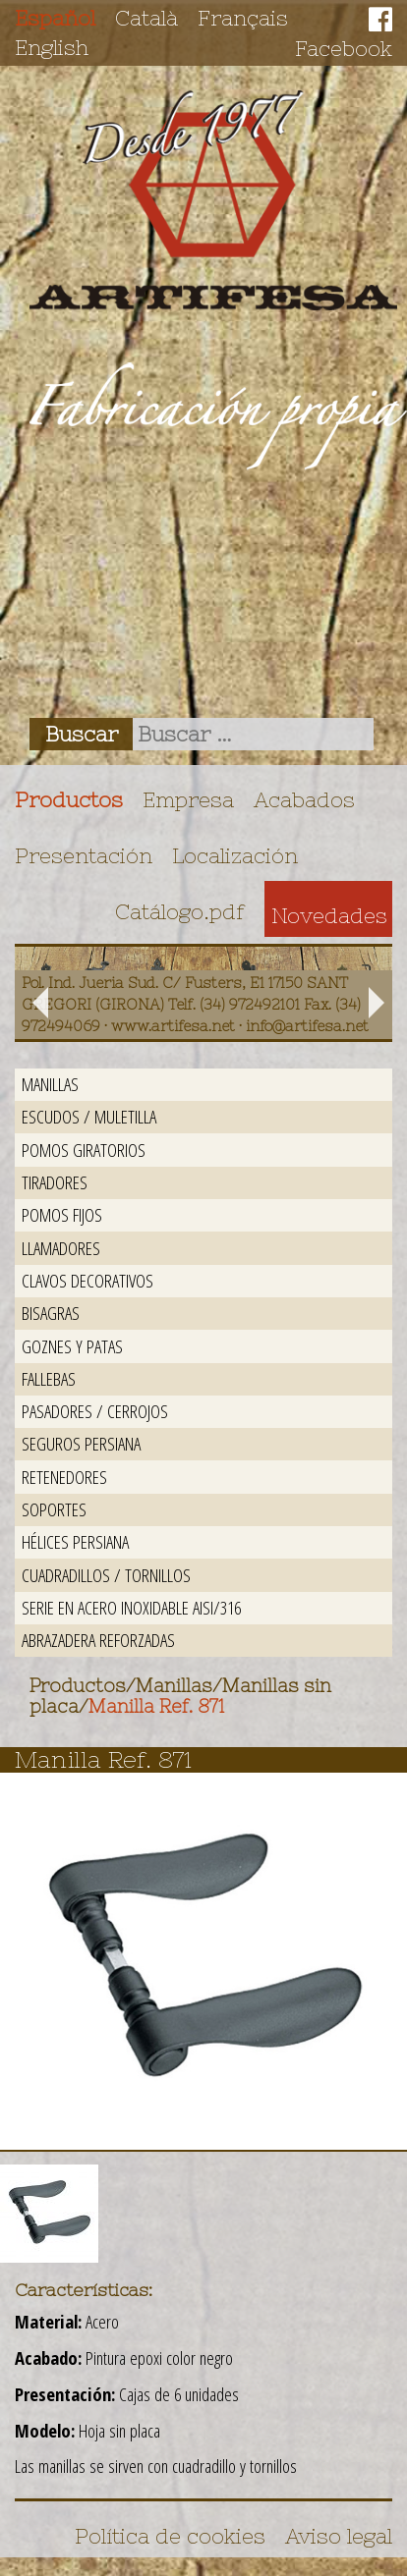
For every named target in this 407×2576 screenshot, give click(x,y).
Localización (235, 855)
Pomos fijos (62, 1214)
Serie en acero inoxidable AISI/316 (131, 1607)
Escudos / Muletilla (89, 1116)
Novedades (329, 915)
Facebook (343, 48)
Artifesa (213, 200)
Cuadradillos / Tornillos (106, 1574)
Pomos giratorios (83, 1149)
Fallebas (49, 1378)
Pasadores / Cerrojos (95, 1410)
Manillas (50, 1083)
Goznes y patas (72, 1346)
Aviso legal (338, 2536)
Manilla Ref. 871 (156, 1706)
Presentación (83, 855)
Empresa (188, 799)
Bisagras (51, 1312)
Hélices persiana (75, 1541)
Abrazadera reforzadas (98, 1639)
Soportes (54, 1509)
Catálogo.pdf (180, 911)
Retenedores (64, 1476)
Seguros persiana (81, 1443)
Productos (69, 799)
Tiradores (54, 1182)
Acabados (304, 799)
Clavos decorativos (87, 1280)
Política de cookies (170, 2536)
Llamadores (61, 1247)
